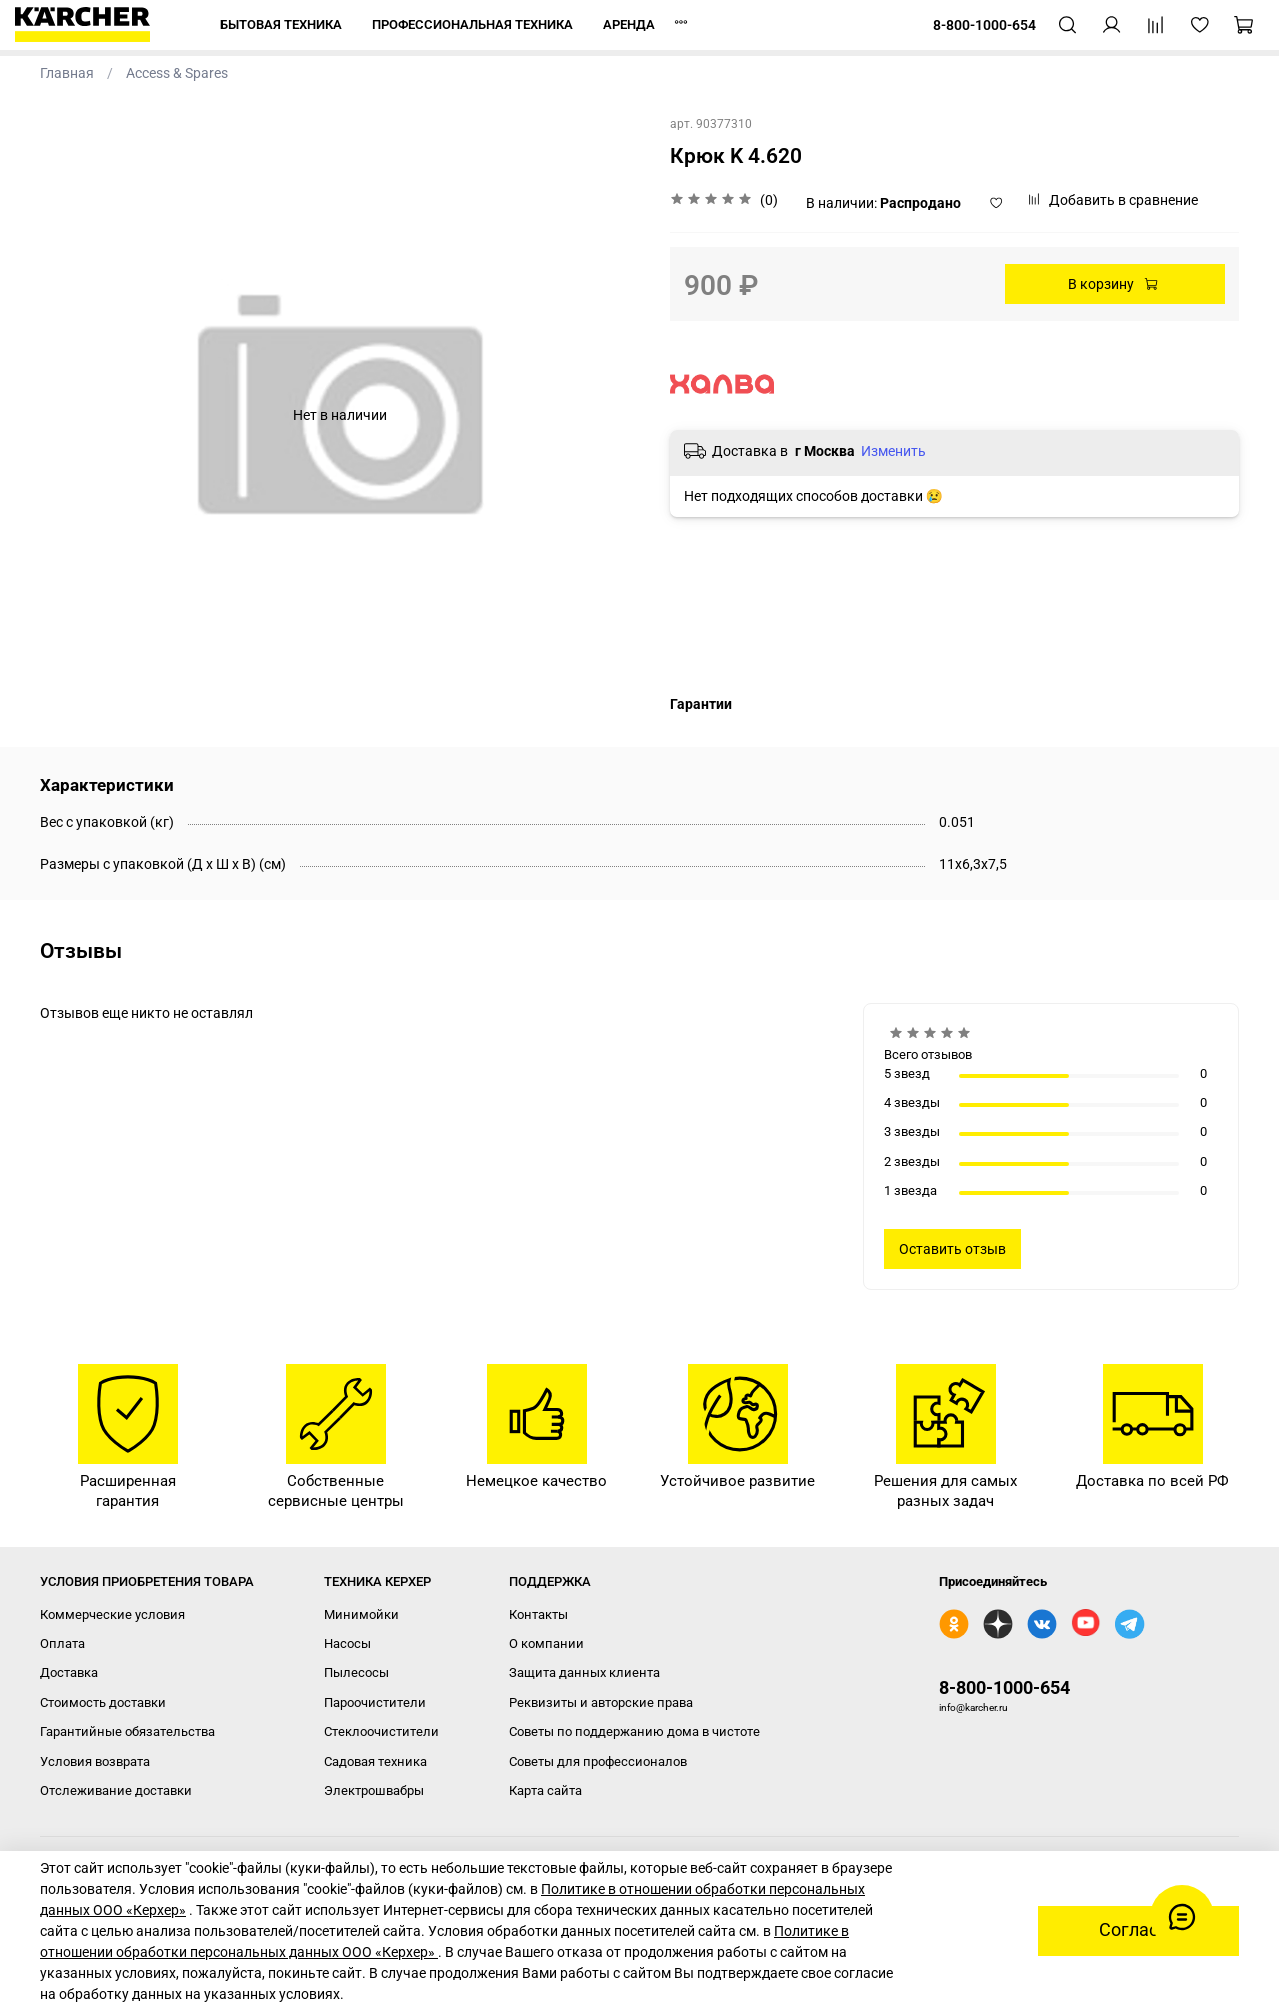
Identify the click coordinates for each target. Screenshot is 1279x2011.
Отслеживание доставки (116, 1790)
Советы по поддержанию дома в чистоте (634, 1731)
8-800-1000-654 (1004, 1687)
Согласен (1138, 1930)
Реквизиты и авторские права (601, 1702)
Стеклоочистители (381, 1731)
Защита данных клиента (584, 1672)
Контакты (538, 1614)
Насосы (347, 1643)
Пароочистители (375, 1702)
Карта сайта (545, 1790)
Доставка (69, 1672)
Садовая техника (375, 1761)
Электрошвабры (374, 1790)
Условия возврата (95, 1761)
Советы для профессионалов (598, 1761)
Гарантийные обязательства (127, 1731)
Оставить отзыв (952, 1249)
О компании (546, 1643)
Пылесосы (356, 1672)
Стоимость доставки (103, 1702)
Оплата (62, 1643)
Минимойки (361, 1614)
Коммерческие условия (112, 1614)
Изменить (893, 451)
